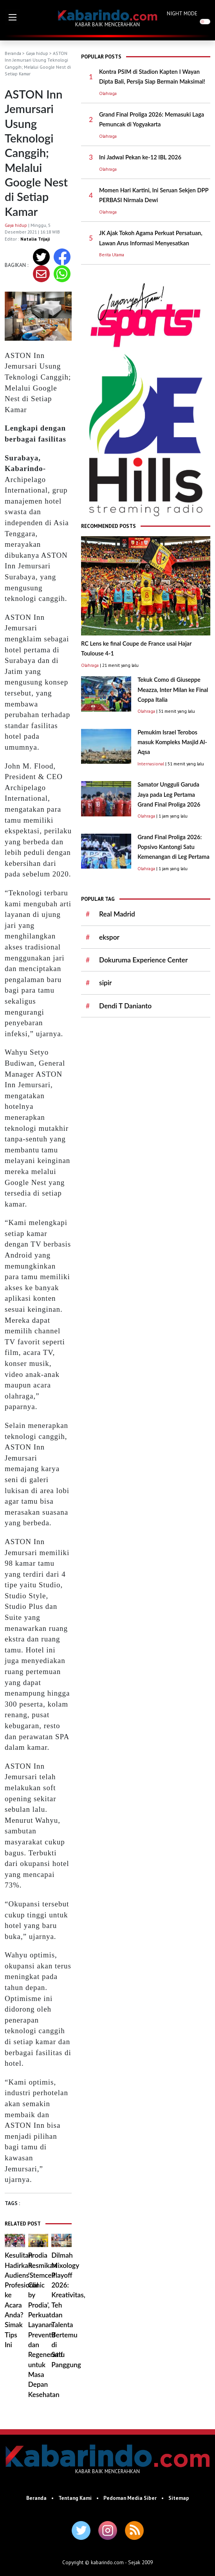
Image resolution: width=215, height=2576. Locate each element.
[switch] (205, 21)
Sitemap (178, 2497)
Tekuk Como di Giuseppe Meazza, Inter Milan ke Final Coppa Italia (172, 689)
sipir (105, 983)
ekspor (109, 937)
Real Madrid (117, 914)
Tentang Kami (75, 2497)
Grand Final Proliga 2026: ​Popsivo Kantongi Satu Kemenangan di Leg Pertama (173, 847)
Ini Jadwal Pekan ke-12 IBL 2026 (140, 157)
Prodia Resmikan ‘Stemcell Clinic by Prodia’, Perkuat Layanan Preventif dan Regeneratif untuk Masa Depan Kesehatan (45, 2325)
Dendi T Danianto (125, 1006)
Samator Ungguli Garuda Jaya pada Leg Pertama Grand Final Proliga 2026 (168, 794)
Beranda (13, 53)
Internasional (150, 764)
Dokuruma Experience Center (143, 960)
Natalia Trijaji (35, 239)
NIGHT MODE (182, 13)
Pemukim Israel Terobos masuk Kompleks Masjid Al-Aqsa (172, 742)
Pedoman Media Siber (130, 2497)
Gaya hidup (37, 53)
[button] (12, 17)
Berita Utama (111, 254)
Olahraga (108, 93)
